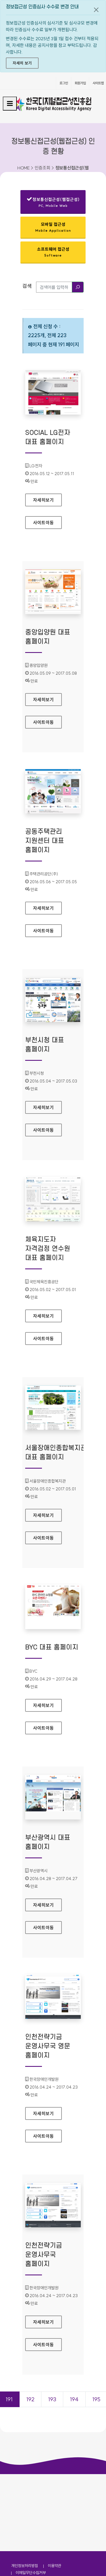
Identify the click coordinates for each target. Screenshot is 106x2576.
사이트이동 (43, 522)
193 (52, 2399)
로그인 (64, 83)
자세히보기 (47, 498)
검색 (27, 286)
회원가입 (80, 83)
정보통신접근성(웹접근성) (53, 203)
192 (30, 2399)
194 (74, 2399)
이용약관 (54, 2565)
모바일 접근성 (53, 227)
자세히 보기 (22, 63)
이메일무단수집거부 (31, 2572)
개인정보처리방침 (24, 2565)
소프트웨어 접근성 (53, 251)
